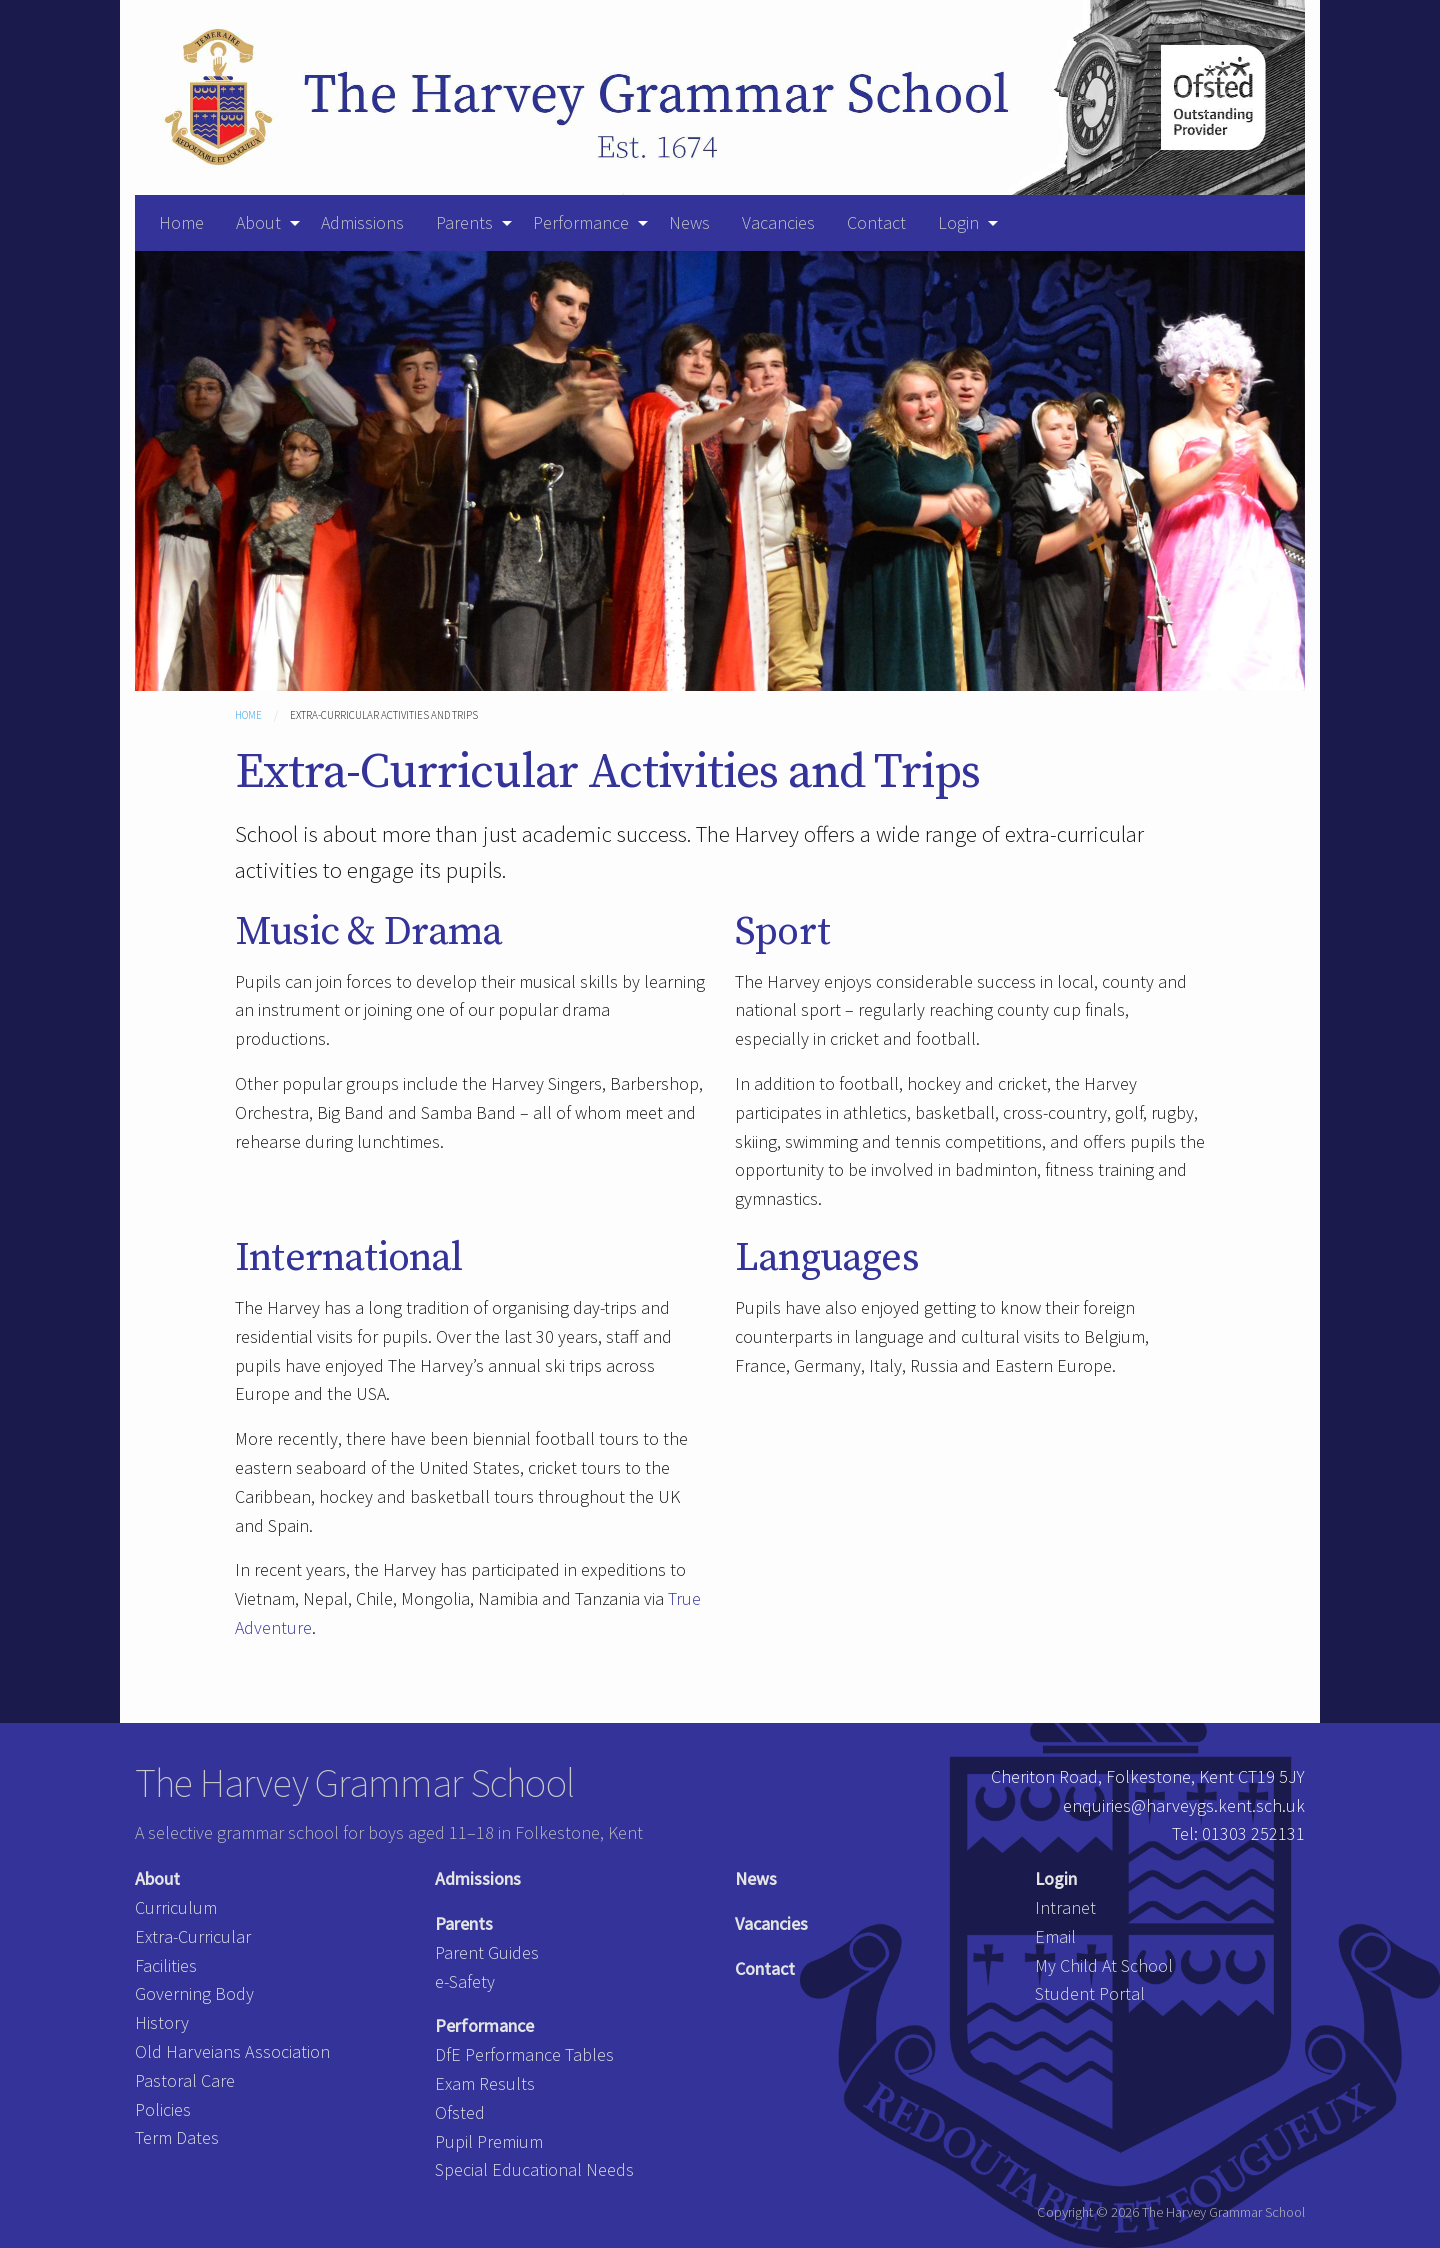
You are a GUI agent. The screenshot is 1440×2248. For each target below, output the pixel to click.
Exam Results (485, 2083)
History (162, 2022)
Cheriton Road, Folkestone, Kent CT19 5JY (1148, 1776)
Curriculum (176, 1907)
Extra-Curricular (193, 1936)
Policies (163, 2109)
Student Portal (1090, 1993)
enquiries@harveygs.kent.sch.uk (1184, 1805)
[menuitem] (181, 223)
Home (181, 222)
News (689, 222)
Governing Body (194, 1993)
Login (958, 222)
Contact (876, 222)
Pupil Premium (489, 2141)
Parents (464, 222)
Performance (581, 222)
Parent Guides (487, 1952)
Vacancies (778, 222)
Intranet (1065, 1907)
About (258, 222)
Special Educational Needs (534, 2169)
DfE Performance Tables (524, 2054)
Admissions (362, 222)
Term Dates (177, 2137)
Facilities (166, 1965)
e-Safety (465, 1981)
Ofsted (460, 2112)
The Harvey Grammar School (354, 1783)
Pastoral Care (185, 2080)
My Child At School (1104, 1965)
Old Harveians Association (232, 2051)
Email (1055, 1936)
